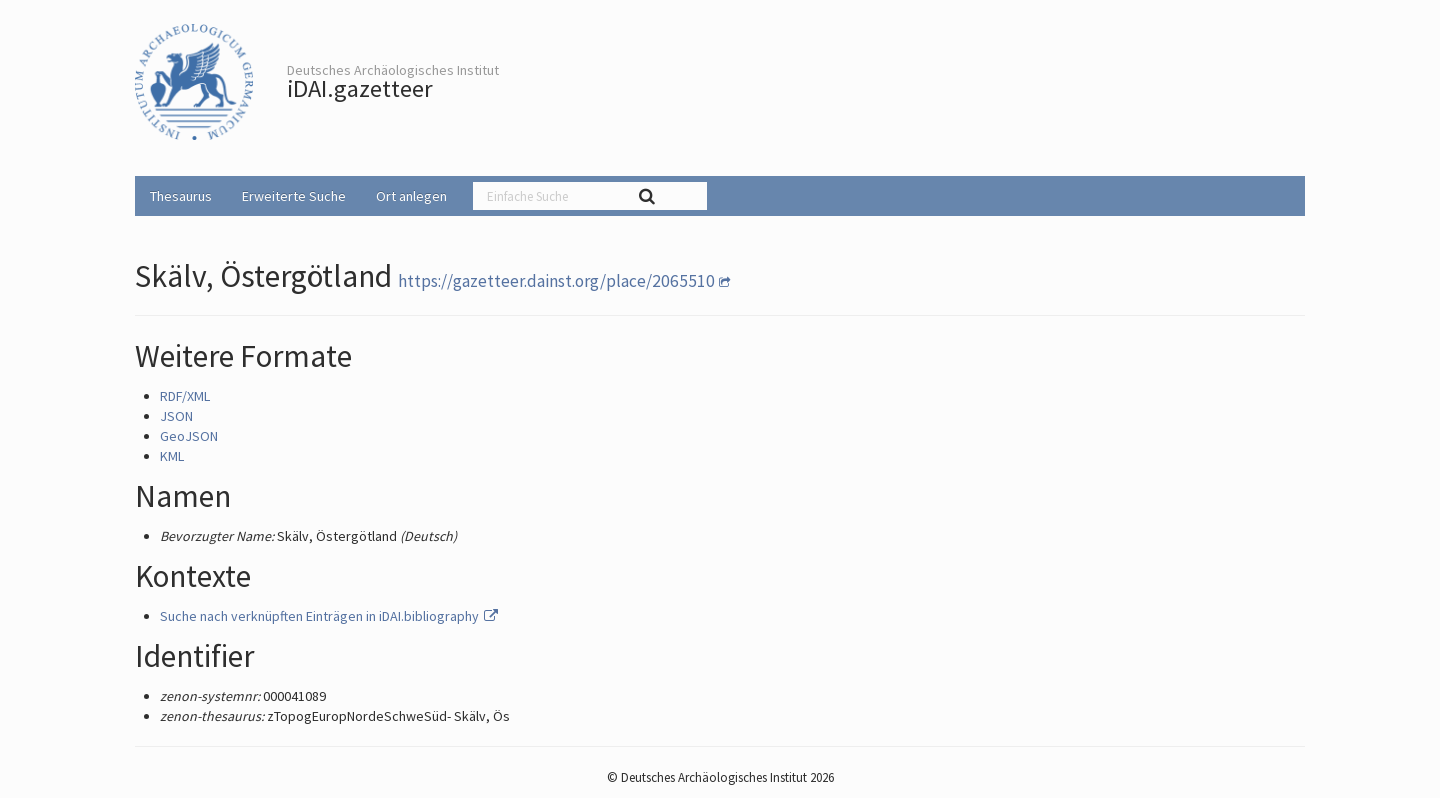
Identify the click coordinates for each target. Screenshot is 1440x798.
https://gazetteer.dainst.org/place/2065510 (556, 281)
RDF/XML (185, 396)
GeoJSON (189, 436)
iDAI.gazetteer (360, 88)
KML (172, 456)
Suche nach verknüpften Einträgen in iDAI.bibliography (330, 616)
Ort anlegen (411, 196)
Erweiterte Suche (294, 196)
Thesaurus (181, 196)
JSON (176, 416)
